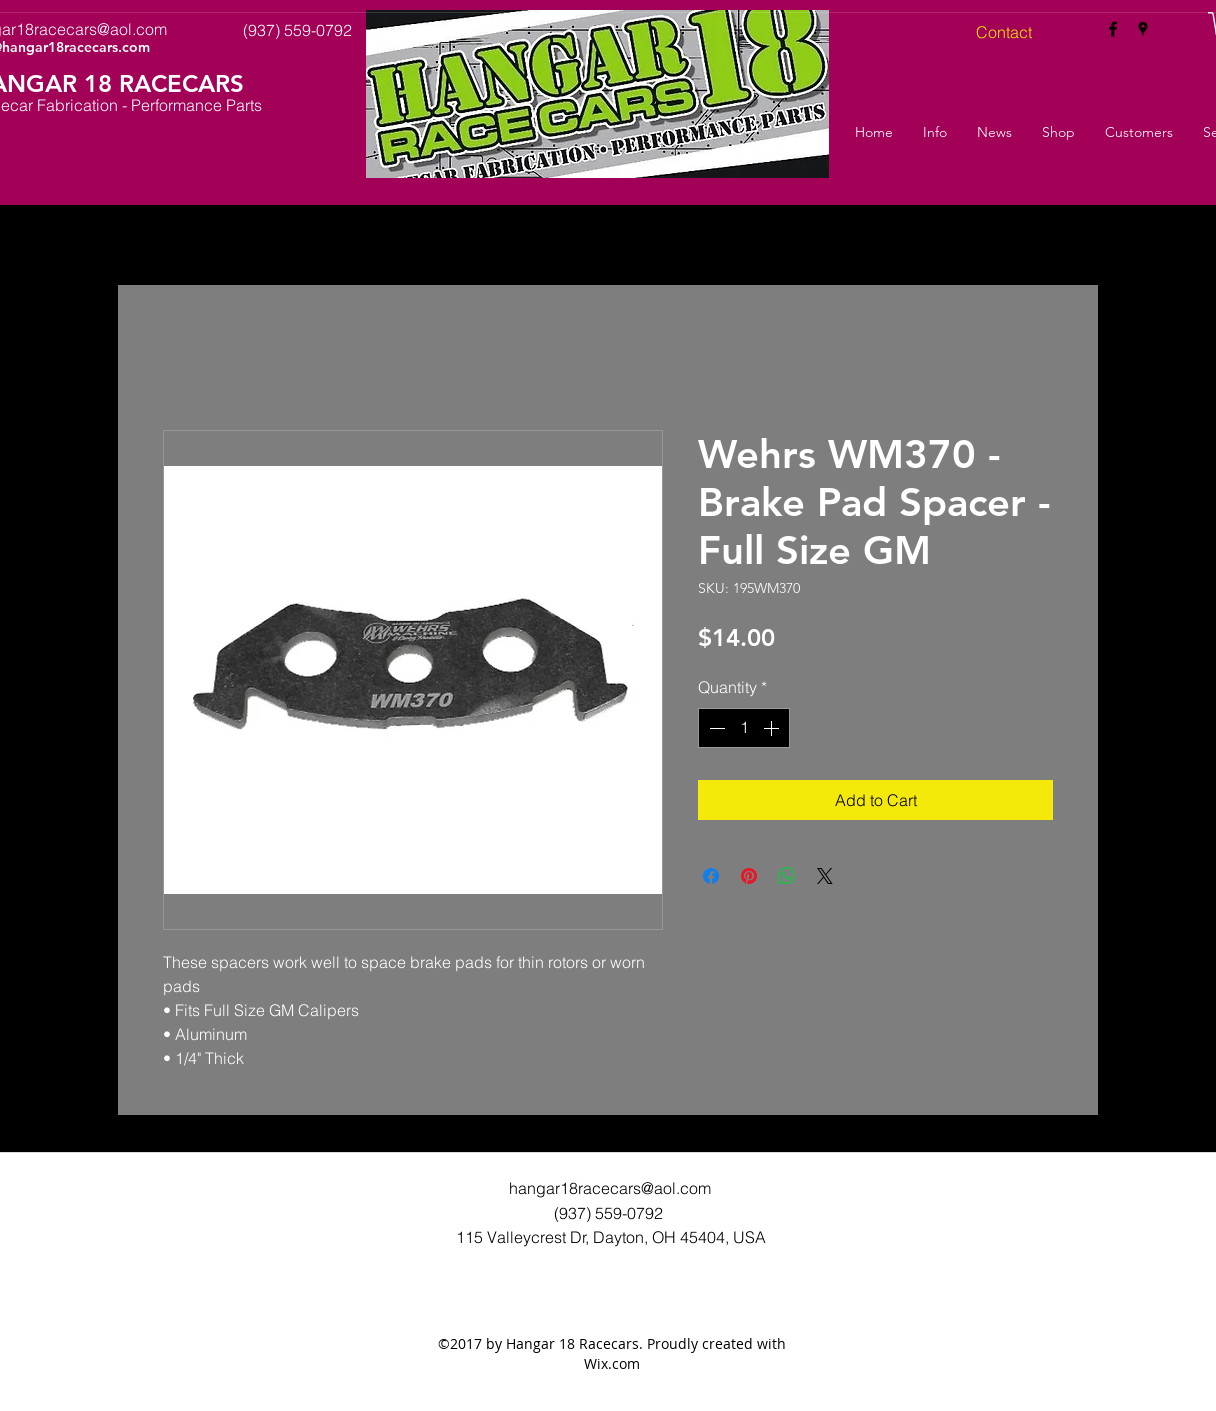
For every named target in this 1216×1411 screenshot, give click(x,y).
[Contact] (1004, 32)
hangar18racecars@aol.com (610, 1188)
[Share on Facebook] (711, 876)
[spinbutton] (744, 728)
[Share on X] (825, 876)
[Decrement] (715, 728)
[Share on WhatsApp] (787, 876)
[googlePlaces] (1143, 29)
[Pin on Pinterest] (749, 876)
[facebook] (1113, 29)
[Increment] (773, 728)
